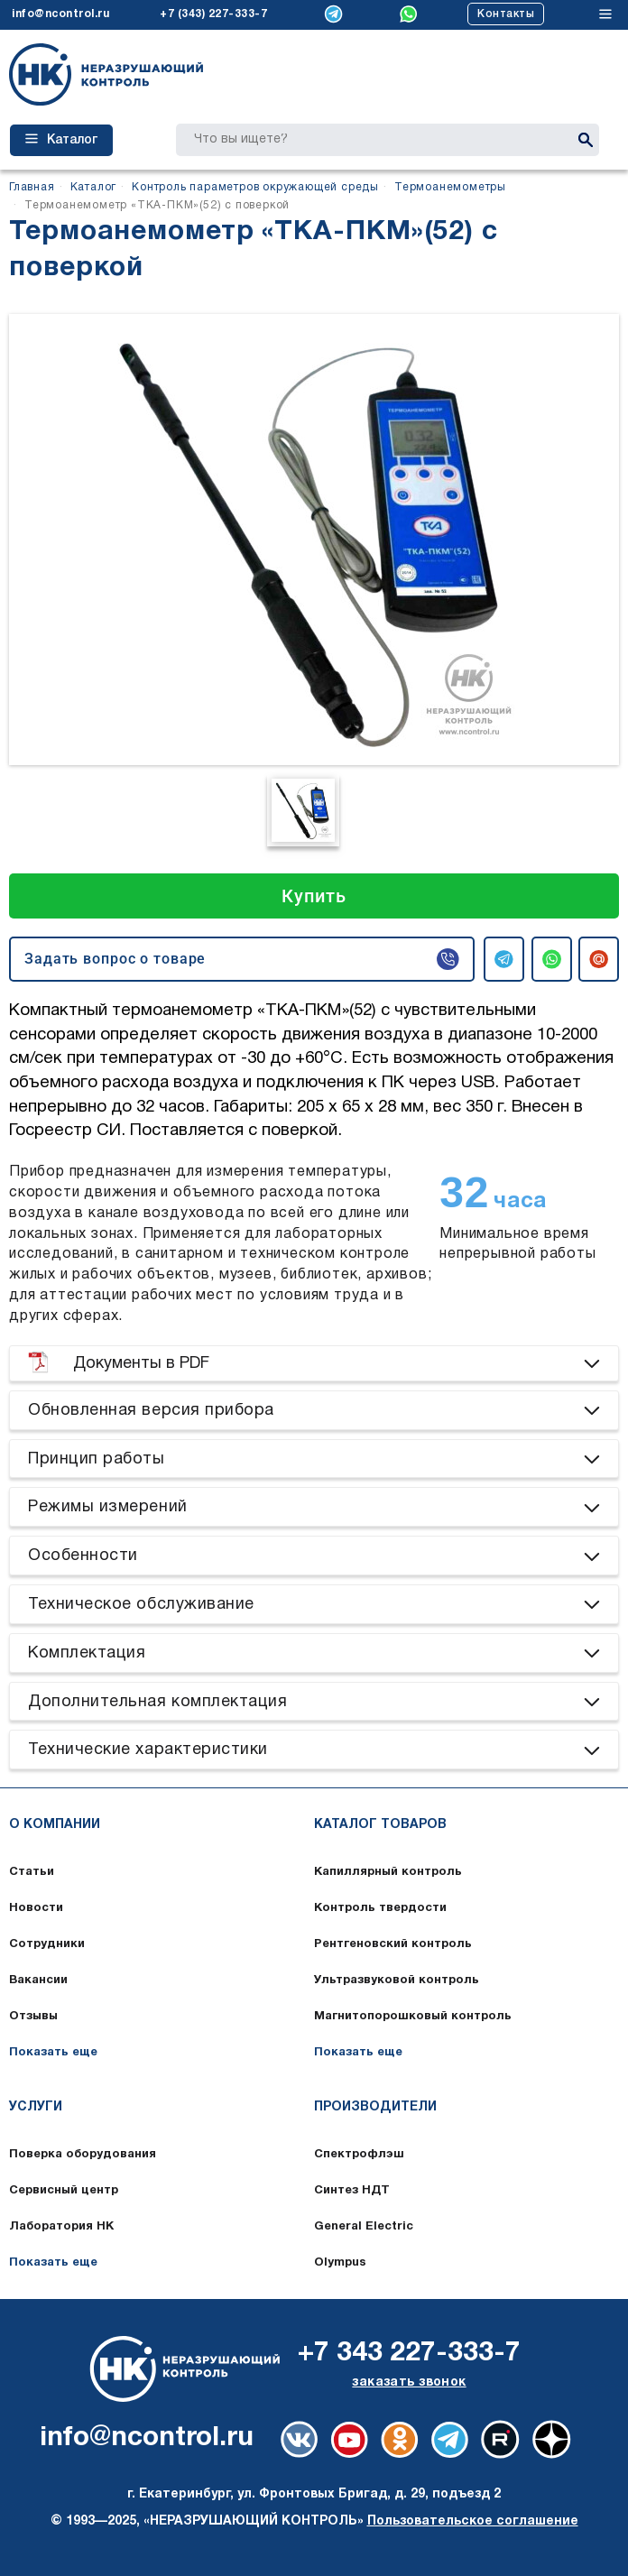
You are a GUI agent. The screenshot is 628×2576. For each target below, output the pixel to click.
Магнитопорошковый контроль (413, 2016)
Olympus (340, 2262)
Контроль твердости (380, 1908)
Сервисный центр (63, 2190)
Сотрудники (47, 1944)
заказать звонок (409, 2382)
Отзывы (33, 2016)
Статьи (31, 1872)
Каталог (61, 140)
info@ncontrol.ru (60, 14)
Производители (375, 2107)
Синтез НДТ (352, 2190)
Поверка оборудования (82, 2154)
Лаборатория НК (61, 2226)
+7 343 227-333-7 (409, 2353)
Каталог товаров (380, 1825)
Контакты (505, 14)
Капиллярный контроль (388, 1872)
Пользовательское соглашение (472, 2521)
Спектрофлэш (359, 2154)
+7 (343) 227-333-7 (213, 14)
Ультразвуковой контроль (396, 1980)
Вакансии (38, 1980)
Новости (36, 1908)
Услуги (35, 2107)
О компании (54, 1825)
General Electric (363, 2226)
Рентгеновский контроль (393, 1944)
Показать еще (53, 2052)
